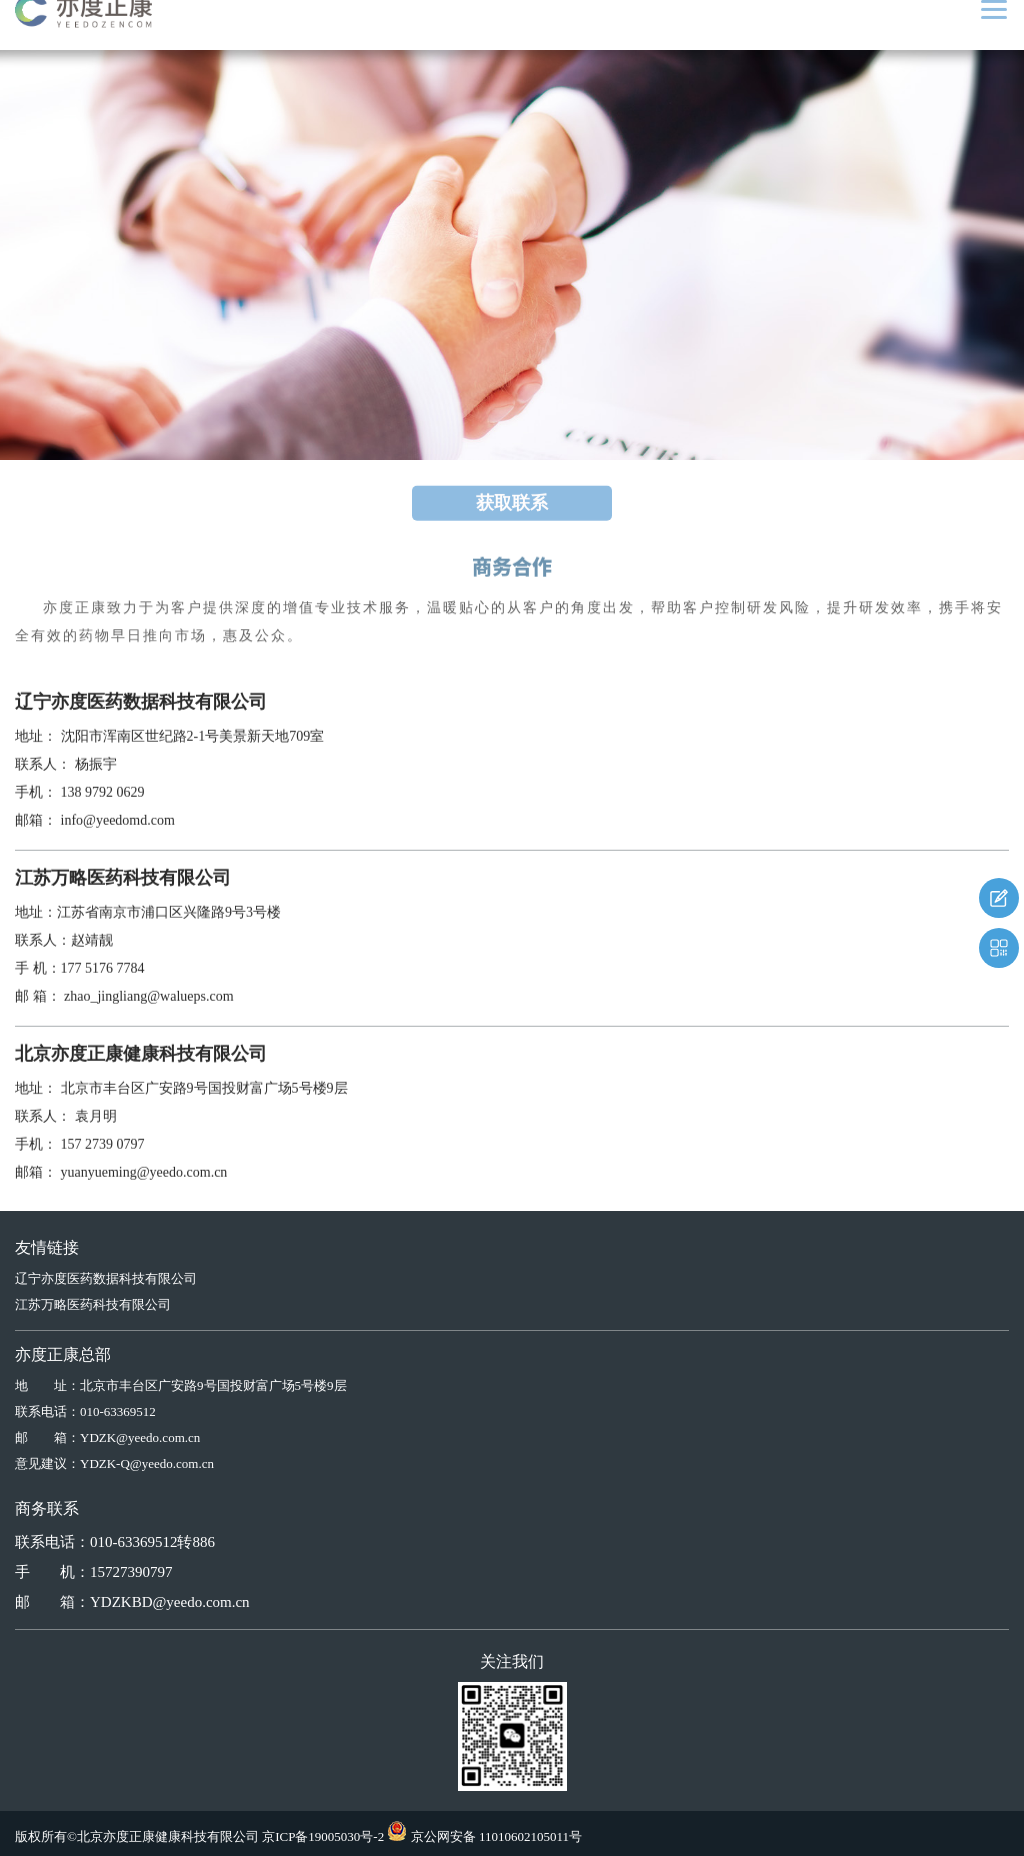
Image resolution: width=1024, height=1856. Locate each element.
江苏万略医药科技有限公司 (93, 1304)
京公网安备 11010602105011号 (496, 1836)
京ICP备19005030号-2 (323, 1836)
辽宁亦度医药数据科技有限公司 (106, 1278)
